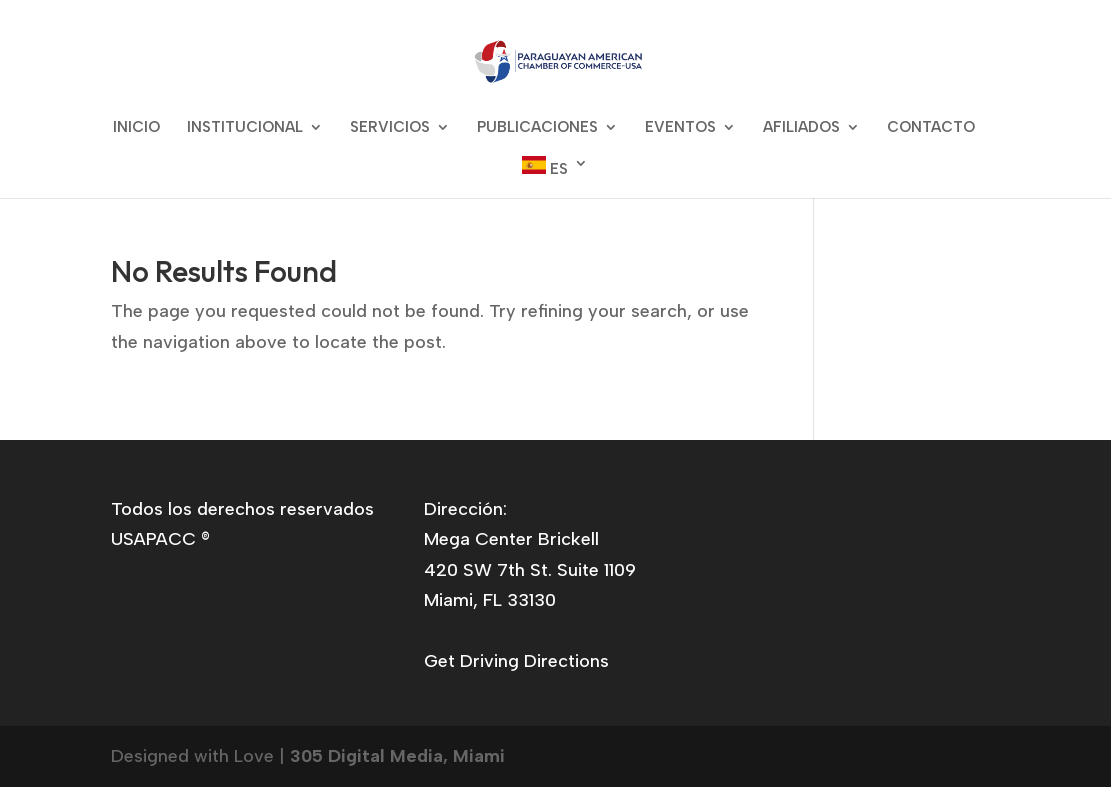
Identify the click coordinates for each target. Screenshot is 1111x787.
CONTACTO (931, 128)
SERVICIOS (390, 128)
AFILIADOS (801, 128)
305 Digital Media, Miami (397, 756)
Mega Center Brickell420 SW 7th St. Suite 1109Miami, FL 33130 (530, 569)
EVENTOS (680, 128)
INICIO (136, 128)
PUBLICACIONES (537, 128)
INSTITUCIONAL (245, 128)
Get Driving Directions (516, 661)
